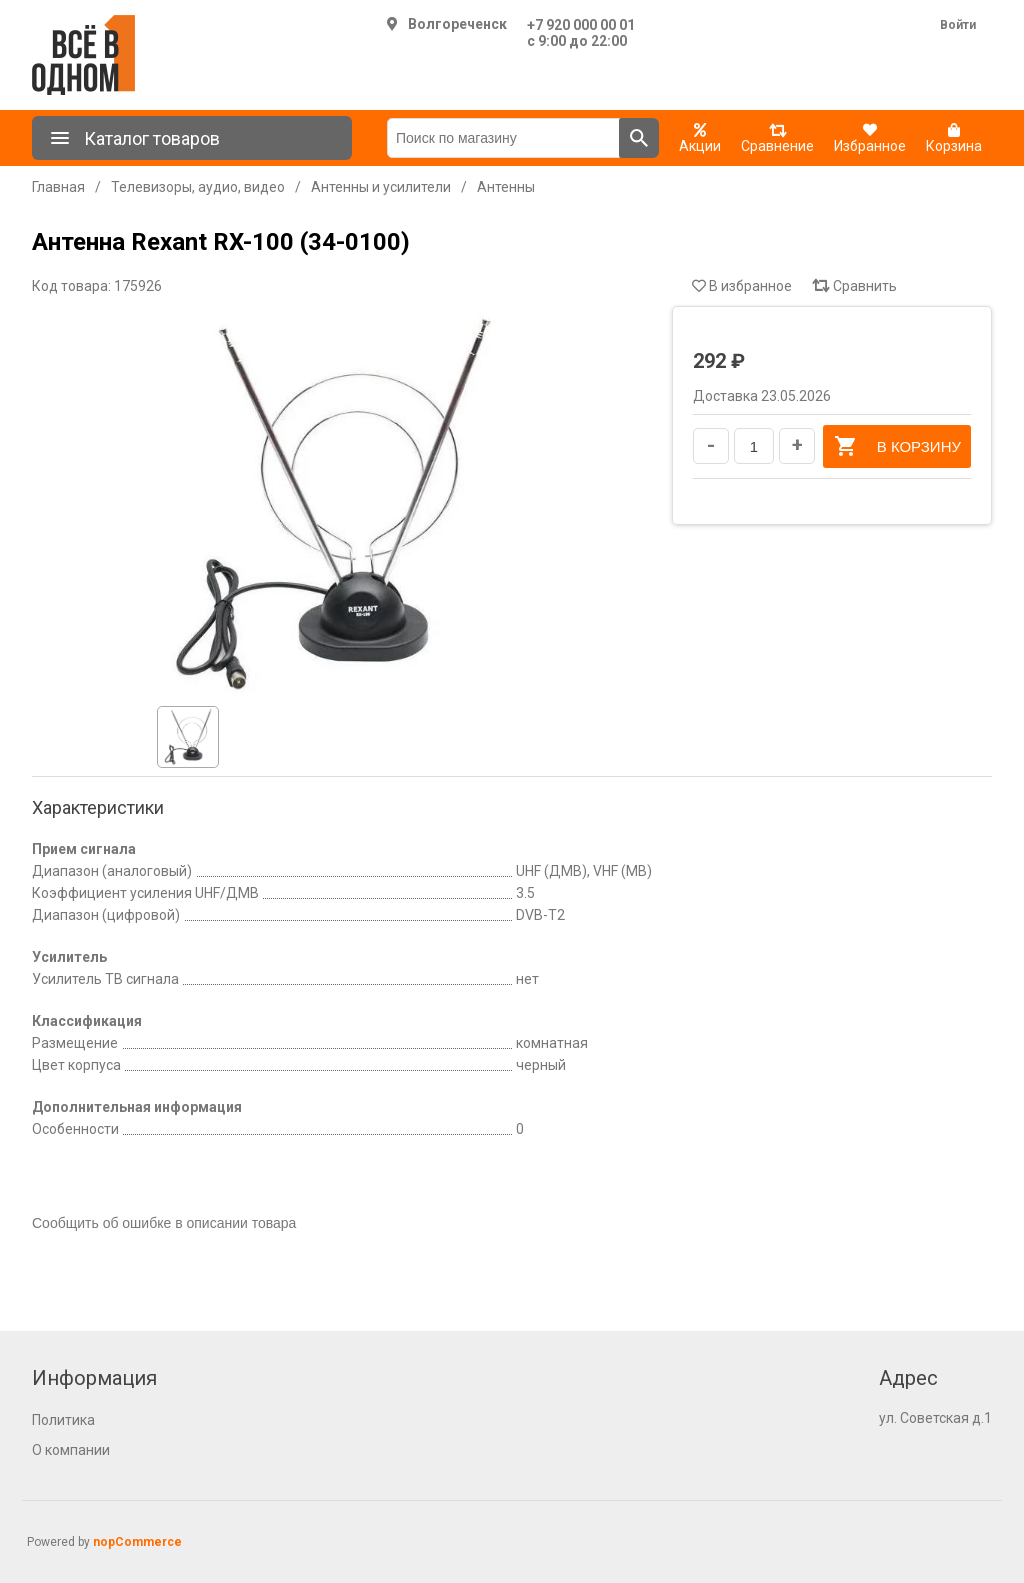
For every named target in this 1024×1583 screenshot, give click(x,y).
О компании (71, 1450)
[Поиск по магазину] (503, 138)
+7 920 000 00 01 (581, 25)
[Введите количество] (754, 446)
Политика (63, 1420)
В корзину (897, 446)
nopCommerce (137, 1542)
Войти (958, 25)
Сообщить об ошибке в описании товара (164, 1223)
